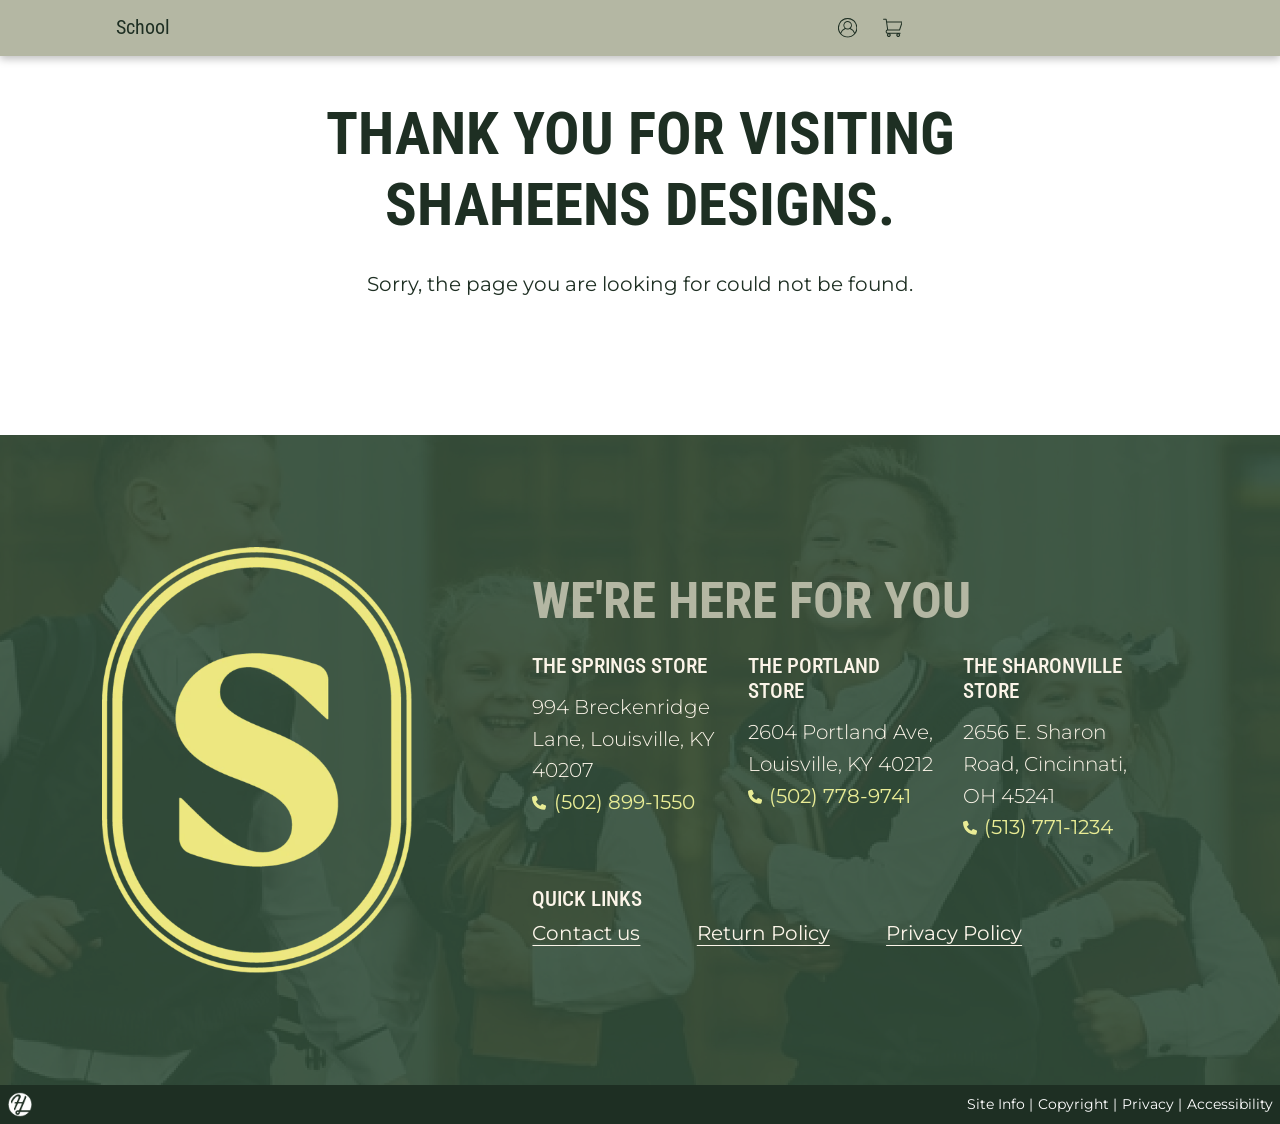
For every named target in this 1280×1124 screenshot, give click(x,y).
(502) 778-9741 (829, 797)
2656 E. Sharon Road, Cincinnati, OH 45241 (1045, 763)
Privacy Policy (954, 933)
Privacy (1148, 1104)
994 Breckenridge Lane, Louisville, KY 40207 (623, 738)
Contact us (586, 933)
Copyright (1073, 1104)
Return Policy (763, 933)
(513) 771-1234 (1038, 828)
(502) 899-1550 (613, 803)
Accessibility (1230, 1104)
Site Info (996, 1104)
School (143, 27)
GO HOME (640, 366)
